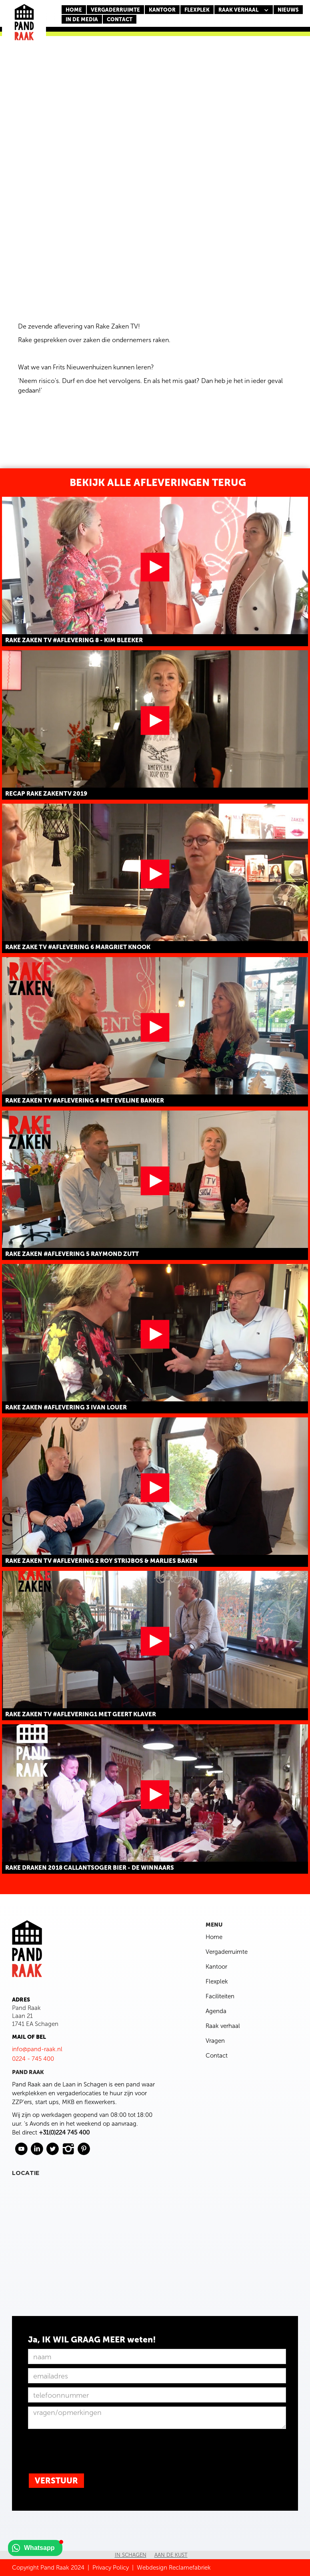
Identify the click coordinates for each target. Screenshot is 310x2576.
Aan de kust (171, 2555)
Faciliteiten (220, 1996)
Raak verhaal (223, 2026)
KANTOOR (162, 10)
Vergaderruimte (115, 10)
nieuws (288, 10)
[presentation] (89, 2448)
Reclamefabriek (190, 2567)
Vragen (215, 2040)
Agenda (216, 2011)
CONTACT (119, 19)
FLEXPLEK (197, 10)
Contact (217, 2055)
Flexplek (217, 1981)
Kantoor (216, 1966)
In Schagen (130, 2555)
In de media (82, 19)
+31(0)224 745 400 (64, 2132)
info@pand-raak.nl (37, 2049)
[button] (243, 10)
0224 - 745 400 (33, 2058)
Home (74, 10)
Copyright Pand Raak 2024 (48, 2567)
